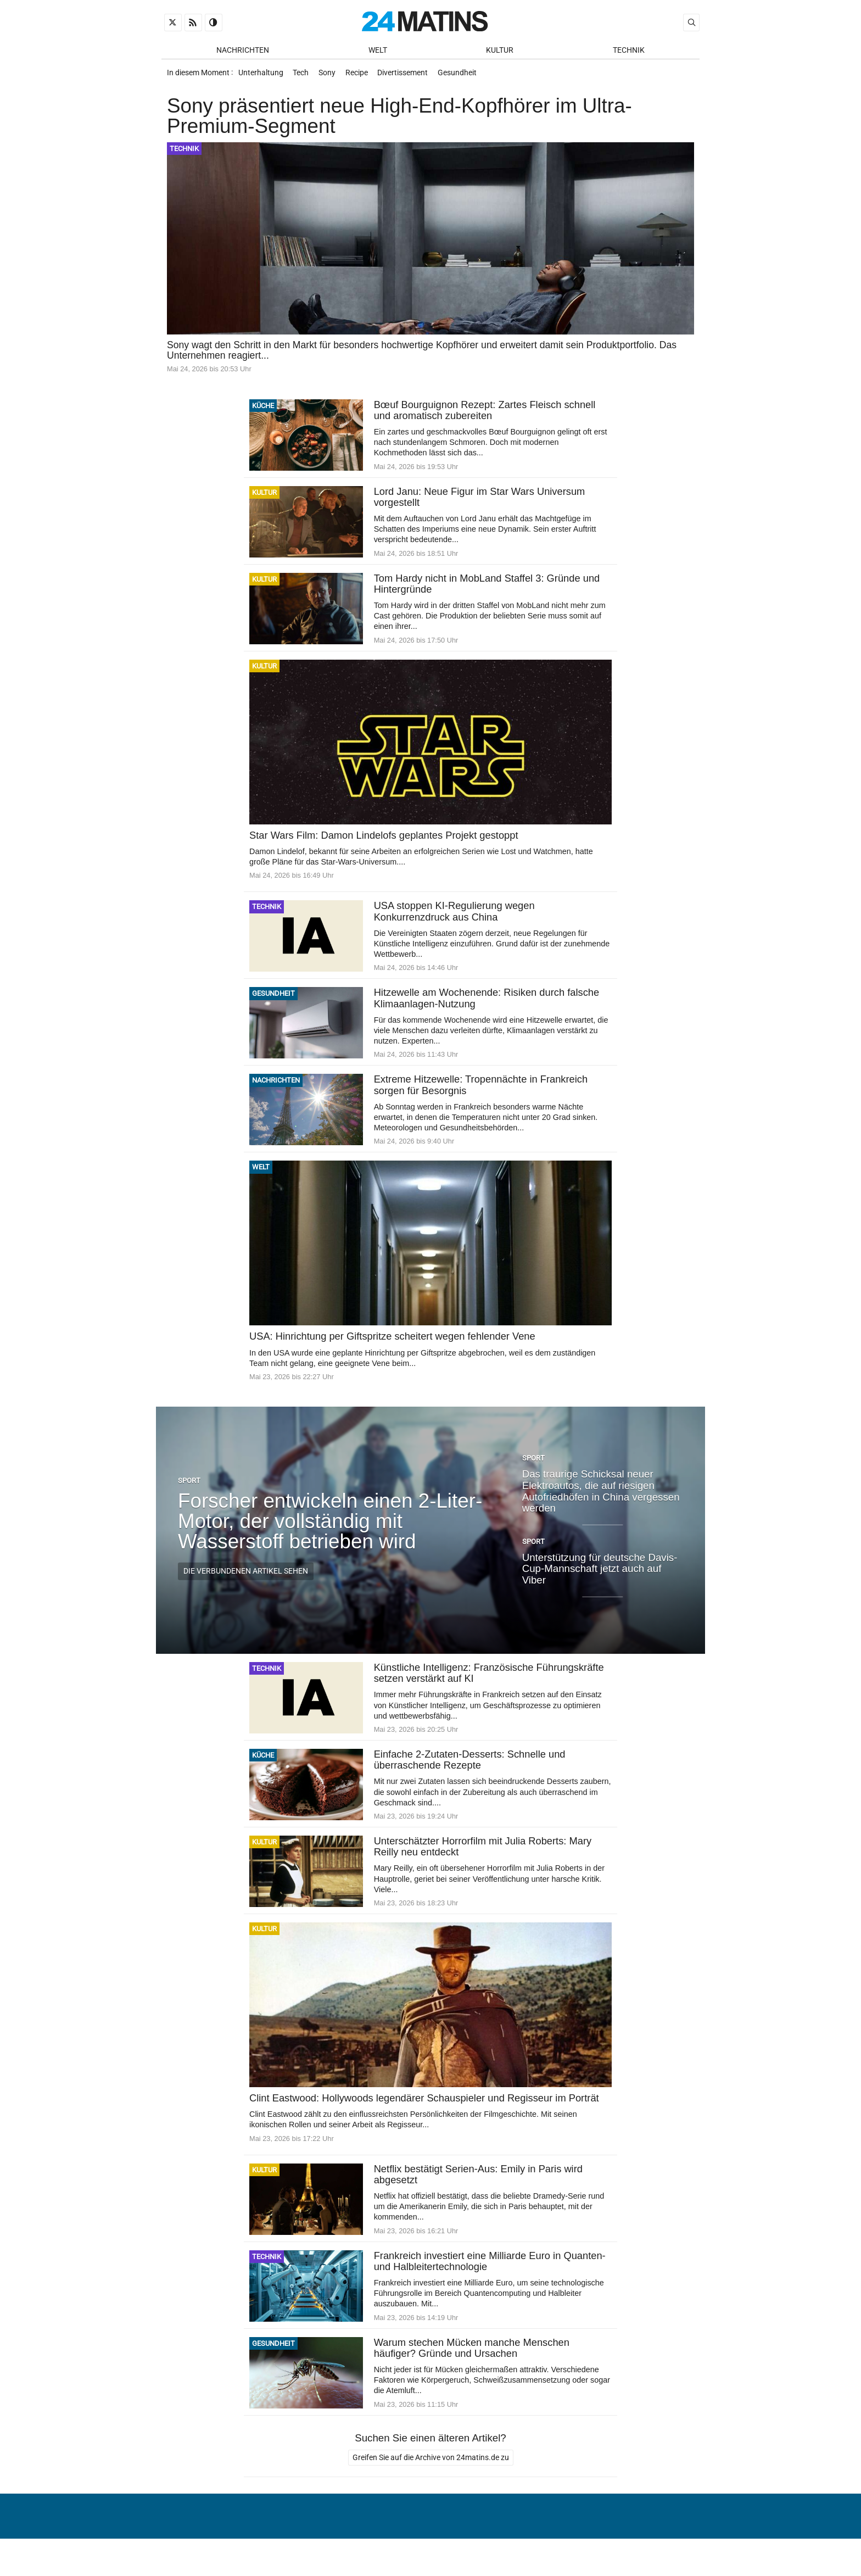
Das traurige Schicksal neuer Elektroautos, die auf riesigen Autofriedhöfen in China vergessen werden (601, 1498)
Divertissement (410, 75)
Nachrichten (242, 50)
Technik (629, 50)
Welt (377, 50)
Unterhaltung (261, 75)
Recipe (362, 75)
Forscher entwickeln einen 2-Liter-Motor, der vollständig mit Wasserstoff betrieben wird (330, 1528)
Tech (303, 75)
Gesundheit (467, 75)
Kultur (499, 50)
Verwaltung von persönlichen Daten (614, 2540)
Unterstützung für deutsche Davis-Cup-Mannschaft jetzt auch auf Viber (600, 1576)
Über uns (503, 2540)
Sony (331, 75)
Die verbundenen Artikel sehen (245, 1578)
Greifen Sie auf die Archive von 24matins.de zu (431, 2468)
